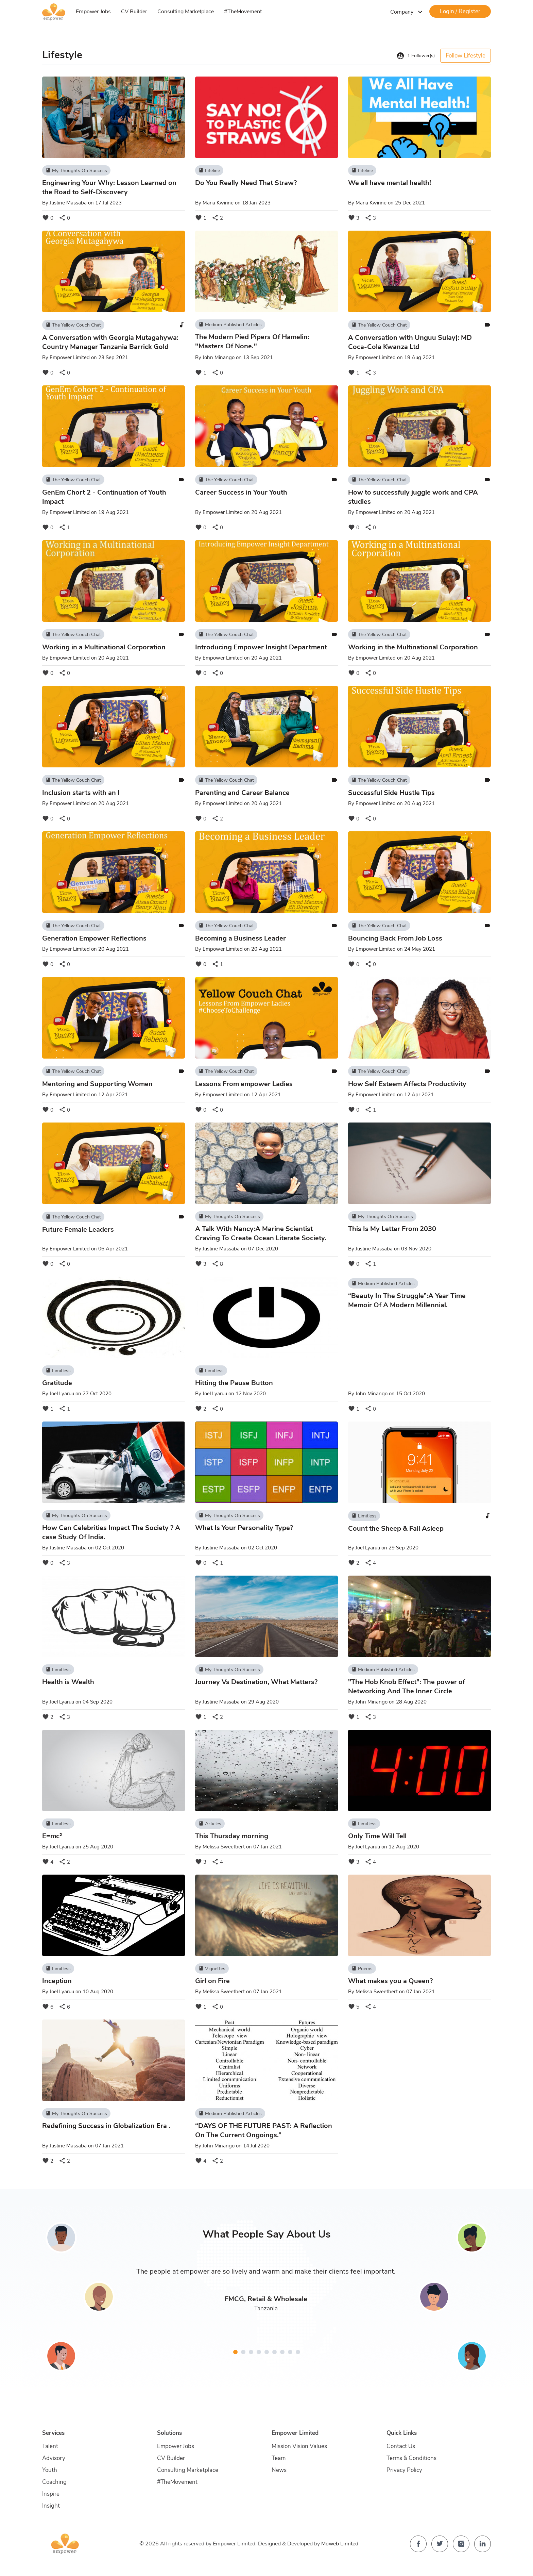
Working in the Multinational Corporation (413, 647)
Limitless (58, 1370)
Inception (57, 1980)
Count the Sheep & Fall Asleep (396, 1528)
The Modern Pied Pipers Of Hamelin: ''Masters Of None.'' (252, 341)
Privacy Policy (404, 2470)
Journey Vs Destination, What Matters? (256, 1681)
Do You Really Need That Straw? (246, 182)
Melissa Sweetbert (224, 1846)
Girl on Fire (212, 1980)
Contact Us (400, 2446)
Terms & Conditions (411, 2458)
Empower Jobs (93, 11)
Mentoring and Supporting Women (97, 1083)
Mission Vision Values (299, 2446)
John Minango (219, 357)
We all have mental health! (389, 182)
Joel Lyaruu (62, 1393)
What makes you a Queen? (390, 1980)
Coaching (54, 2482)
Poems (362, 1968)
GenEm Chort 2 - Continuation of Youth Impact (104, 497)
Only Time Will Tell (377, 1836)
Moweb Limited (339, 2543)
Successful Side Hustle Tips (391, 792)
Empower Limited (70, 357)
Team (279, 2458)
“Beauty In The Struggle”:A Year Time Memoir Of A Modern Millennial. (407, 1300)
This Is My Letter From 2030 (392, 1228)
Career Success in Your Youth (241, 492)
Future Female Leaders (78, 1229)
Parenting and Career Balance (242, 792)
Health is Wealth (68, 1681)
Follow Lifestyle (465, 56)
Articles (210, 1823)
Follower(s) (415, 56)
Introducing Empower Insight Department (261, 647)
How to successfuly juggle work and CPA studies (413, 497)
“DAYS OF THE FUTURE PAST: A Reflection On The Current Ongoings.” (263, 2130)
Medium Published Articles (230, 324)
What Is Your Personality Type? (244, 1527)
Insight (51, 2506)
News (279, 2470)
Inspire (50, 2494)
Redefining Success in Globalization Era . (106, 2125)
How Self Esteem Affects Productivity (407, 1083)
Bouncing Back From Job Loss (395, 938)
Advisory (53, 2458)
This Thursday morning (231, 1836)
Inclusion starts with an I (81, 792)
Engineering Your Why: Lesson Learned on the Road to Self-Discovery (109, 187)
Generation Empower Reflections (94, 938)
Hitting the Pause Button (234, 1382)
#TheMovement (243, 11)
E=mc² (52, 1836)
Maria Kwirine (218, 202)
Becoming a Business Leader (240, 938)
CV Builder (134, 11)
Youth (49, 2470)
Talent (50, 2446)
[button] (235, 2352)
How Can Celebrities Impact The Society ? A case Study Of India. (111, 1532)
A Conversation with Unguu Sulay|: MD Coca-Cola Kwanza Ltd (410, 342)
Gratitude (57, 1382)
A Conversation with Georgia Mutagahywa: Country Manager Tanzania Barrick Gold (110, 342)
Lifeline (209, 170)
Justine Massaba (68, 202)
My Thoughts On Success (76, 170)
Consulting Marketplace (185, 11)
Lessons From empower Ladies (244, 1083)
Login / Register (460, 11)
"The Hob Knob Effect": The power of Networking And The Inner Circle (406, 1686)
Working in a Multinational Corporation (104, 647)
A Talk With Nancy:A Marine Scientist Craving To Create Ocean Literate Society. (260, 1233)
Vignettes (212, 1968)
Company (407, 12)
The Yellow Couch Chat (73, 324)
